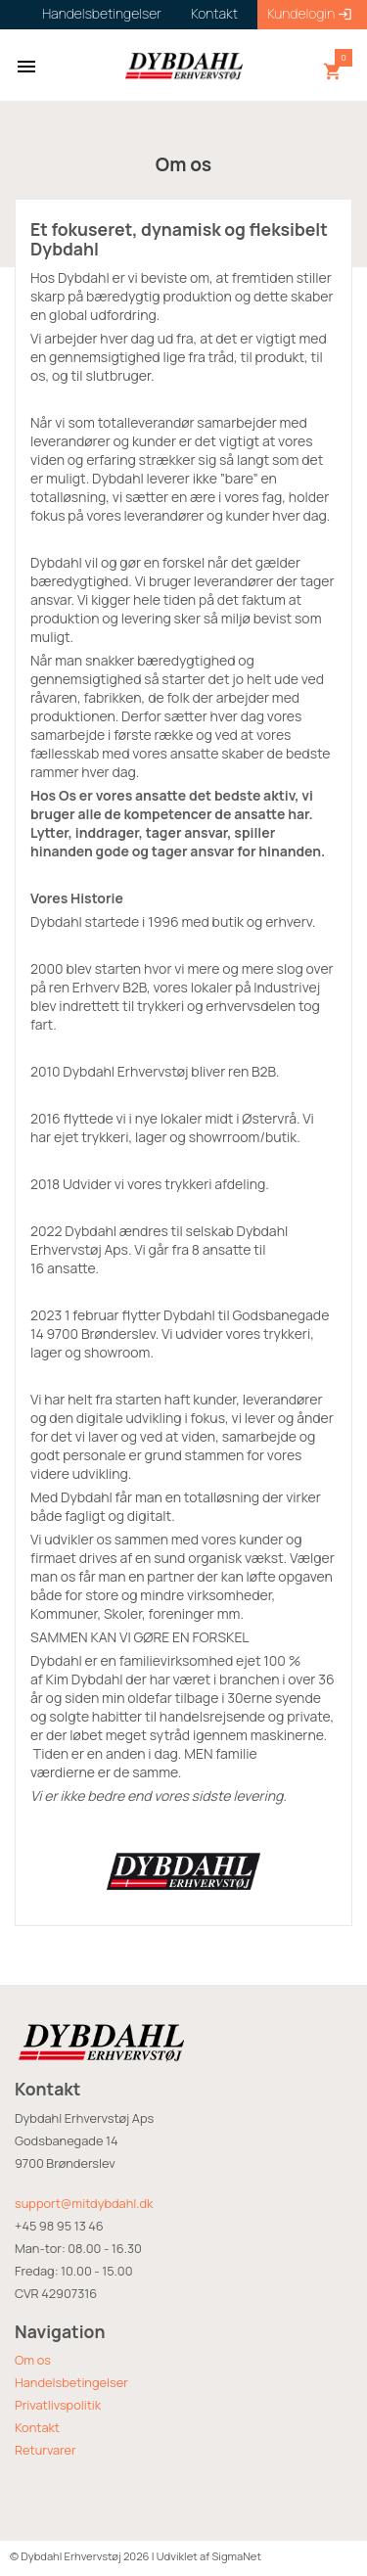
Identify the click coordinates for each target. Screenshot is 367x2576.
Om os (33, 2360)
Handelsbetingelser (71, 2382)
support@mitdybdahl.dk (84, 2203)
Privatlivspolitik (58, 2405)
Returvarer (45, 2450)
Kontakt (37, 2427)
